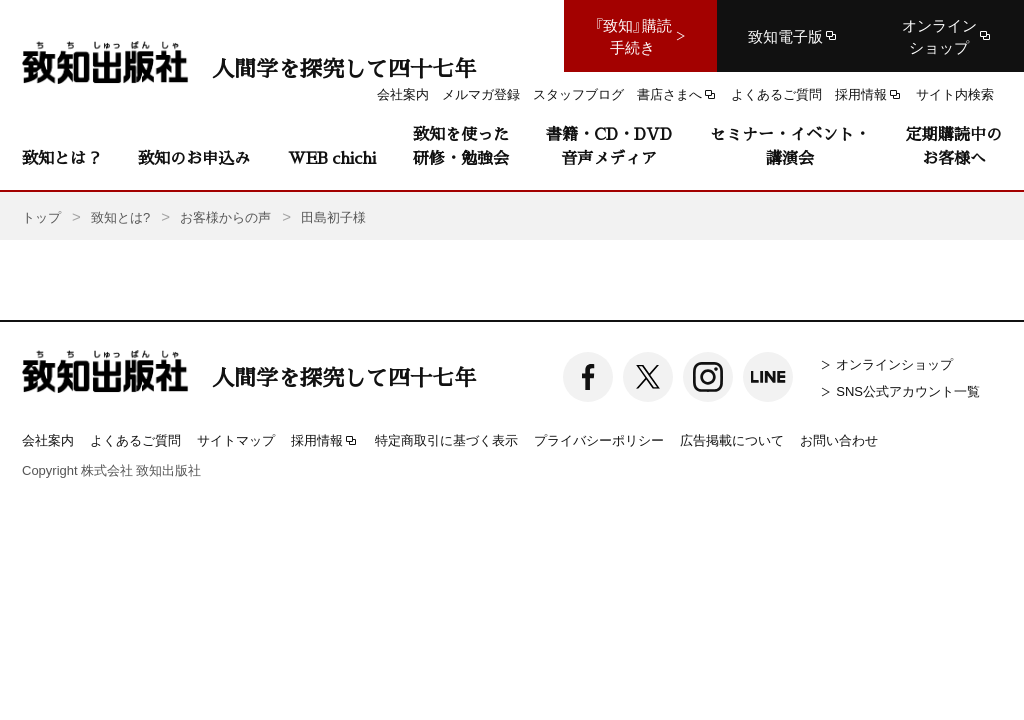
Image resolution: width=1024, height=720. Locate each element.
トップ (41, 216)
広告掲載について (732, 439)
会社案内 (48, 439)
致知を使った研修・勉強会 (461, 145)
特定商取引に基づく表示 (446, 439)
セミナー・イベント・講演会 (790, 145)
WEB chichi (332, 157)
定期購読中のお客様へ (954, 145)
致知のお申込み (194, 157)
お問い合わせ (839, 439)
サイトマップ (236, 439)
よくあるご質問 (135, 439)
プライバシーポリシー (599, 439)
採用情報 (325, 441)
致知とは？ (62, 157)
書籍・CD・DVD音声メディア (609, 145)
